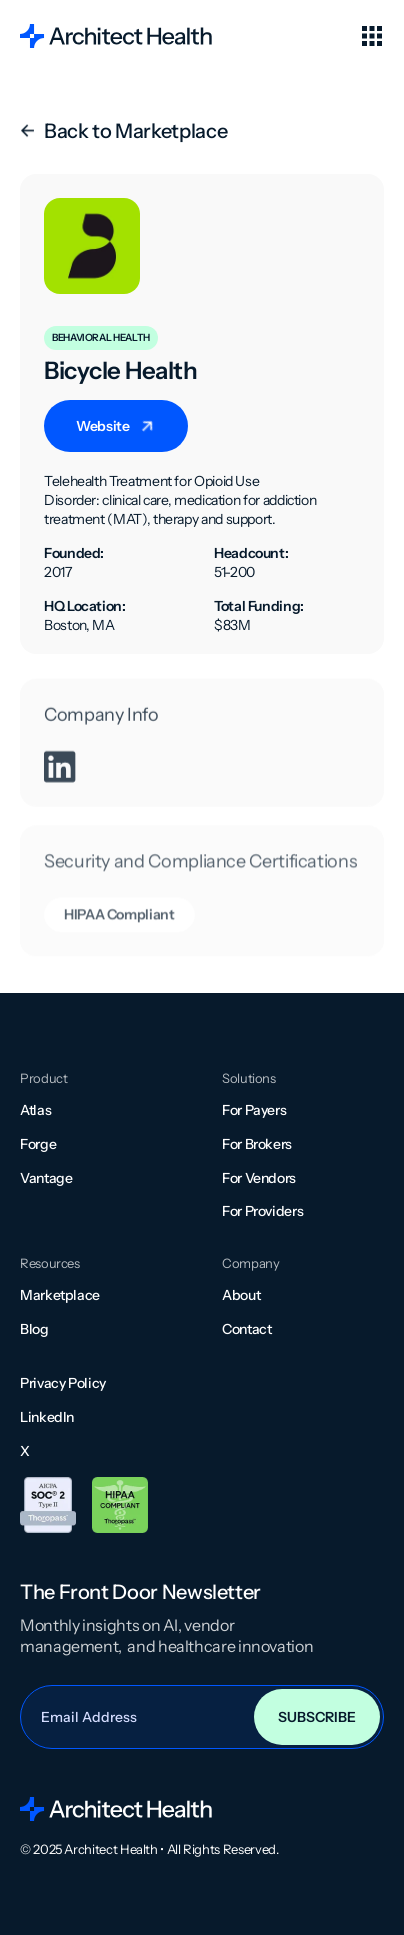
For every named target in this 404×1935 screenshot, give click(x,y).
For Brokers (257, 1144)
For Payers (254, 1110)
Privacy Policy (63, 1383)
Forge (38, 1144)
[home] (116, 36)
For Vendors (259, 1178)
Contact (246, 1329)
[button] (372, 36)
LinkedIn (47, 1417)
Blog (34, 1329)
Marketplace (60, 1295)
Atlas (35, 1110)
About (241, 1295)
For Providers (262, 1211)
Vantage (46, 1178)
